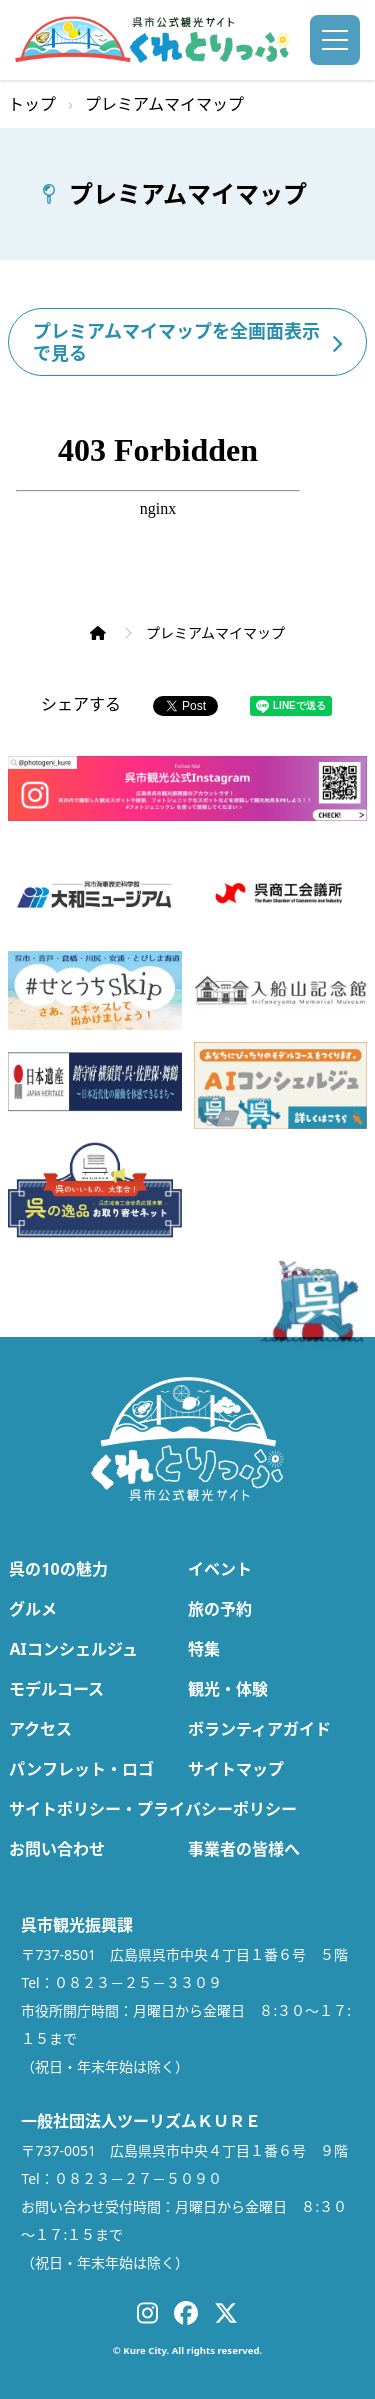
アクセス (40, 1729)
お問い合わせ (57, 1849)
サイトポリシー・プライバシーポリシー (153, 1809)
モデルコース (56, 1689)
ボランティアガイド (259, 1729)
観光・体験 (228, 1689)
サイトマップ (236, 1769)
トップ (32, 104)
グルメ (33, 1609)
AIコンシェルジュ (73, 1649)
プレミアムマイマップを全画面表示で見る (187, 342)
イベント (220, 1569)
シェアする (81, 704)
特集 (204, 1649)
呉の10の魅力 (58, 1569)
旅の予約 (220, 1609)
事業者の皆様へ (244, 1849)
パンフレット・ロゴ (81, 1769)
